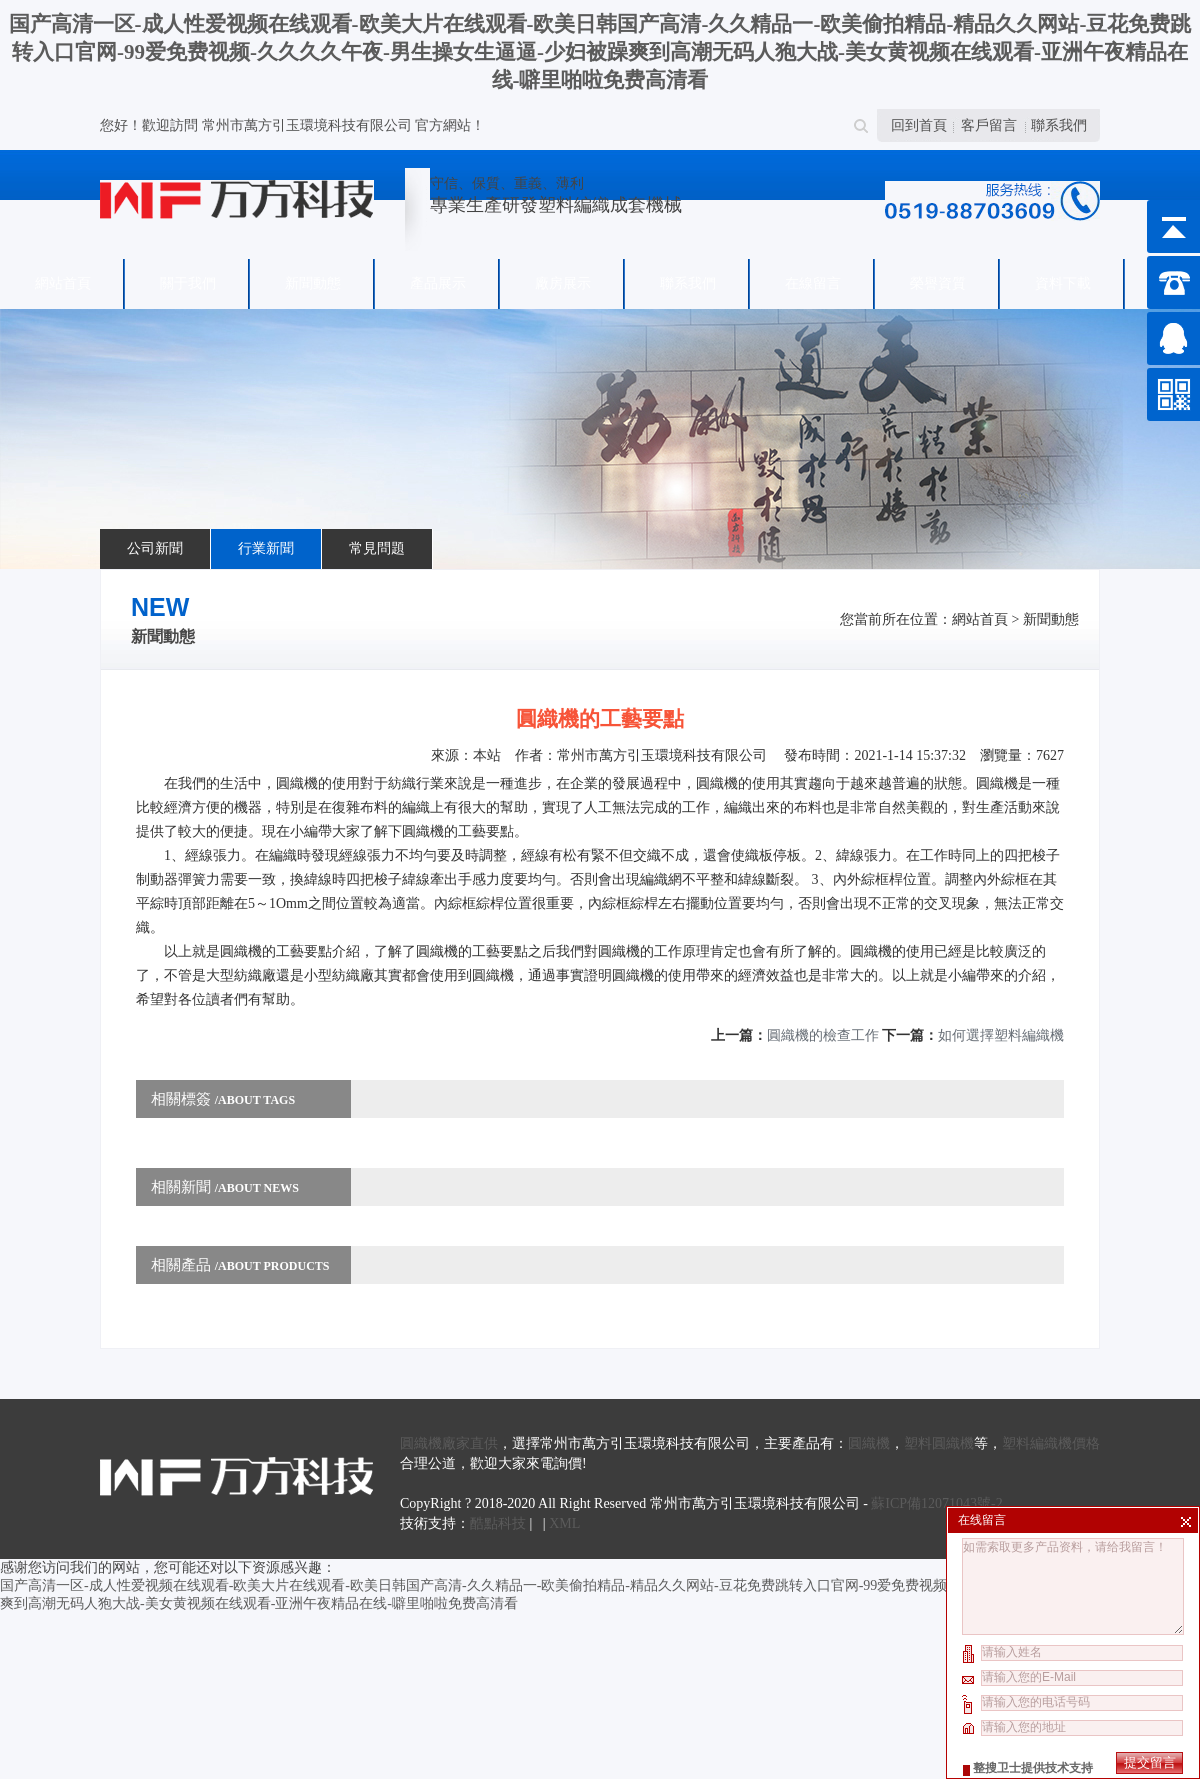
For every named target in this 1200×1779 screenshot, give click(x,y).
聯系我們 (1059, 125)
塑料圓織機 (939, 1443)
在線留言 (813, 283)
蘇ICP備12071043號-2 (936, 1503)
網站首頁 (63, 283)
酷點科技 (498, 1523)
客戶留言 (989, 125)
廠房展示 (563, 283)
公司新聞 (155, 548)
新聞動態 (313, 283)
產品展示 (438, 283)
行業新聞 (266, 548)
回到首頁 (919, 125)
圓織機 (869, 1443)
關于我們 (188, 283)
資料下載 (1063, 283)
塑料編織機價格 (1051, 1443)
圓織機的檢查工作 (823, 1035)
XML (564, 1523)
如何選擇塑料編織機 (1001, 1035)
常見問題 (377, 548)
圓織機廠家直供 (449, 1443)
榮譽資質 (938, 283)
